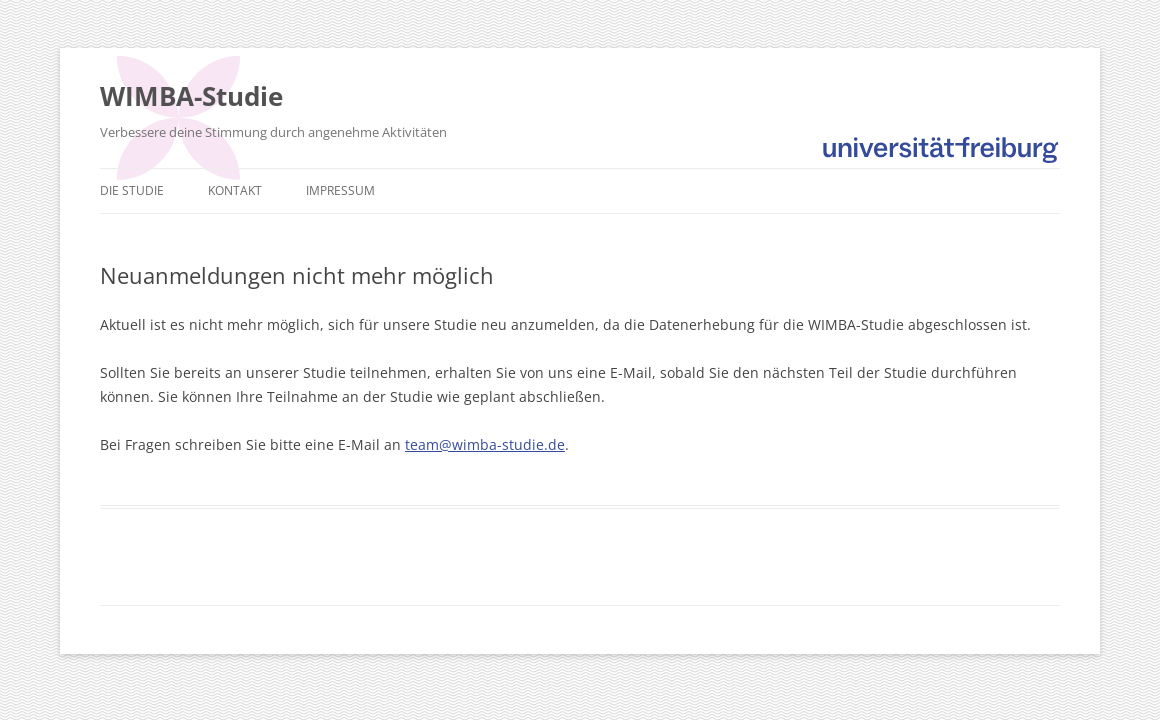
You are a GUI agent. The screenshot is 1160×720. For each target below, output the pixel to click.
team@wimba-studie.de (485, 444)
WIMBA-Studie (191, 96)
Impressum (340, 190)
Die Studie (132, 190)
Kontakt (235, 190)
